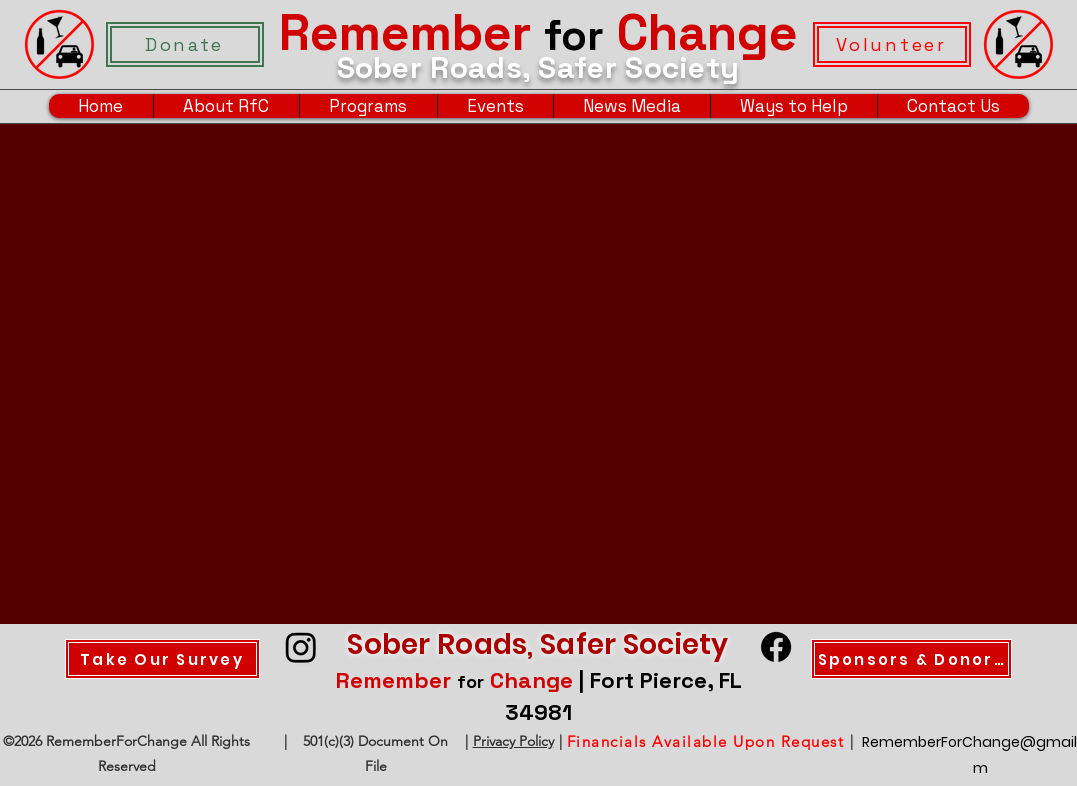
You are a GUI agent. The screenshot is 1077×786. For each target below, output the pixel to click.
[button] (226, 106)
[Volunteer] (892, 44)
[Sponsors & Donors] (911, 659)
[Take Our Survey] (162, 659)
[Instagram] (301, 647)
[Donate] (185, 44)
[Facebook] (776, 647)
